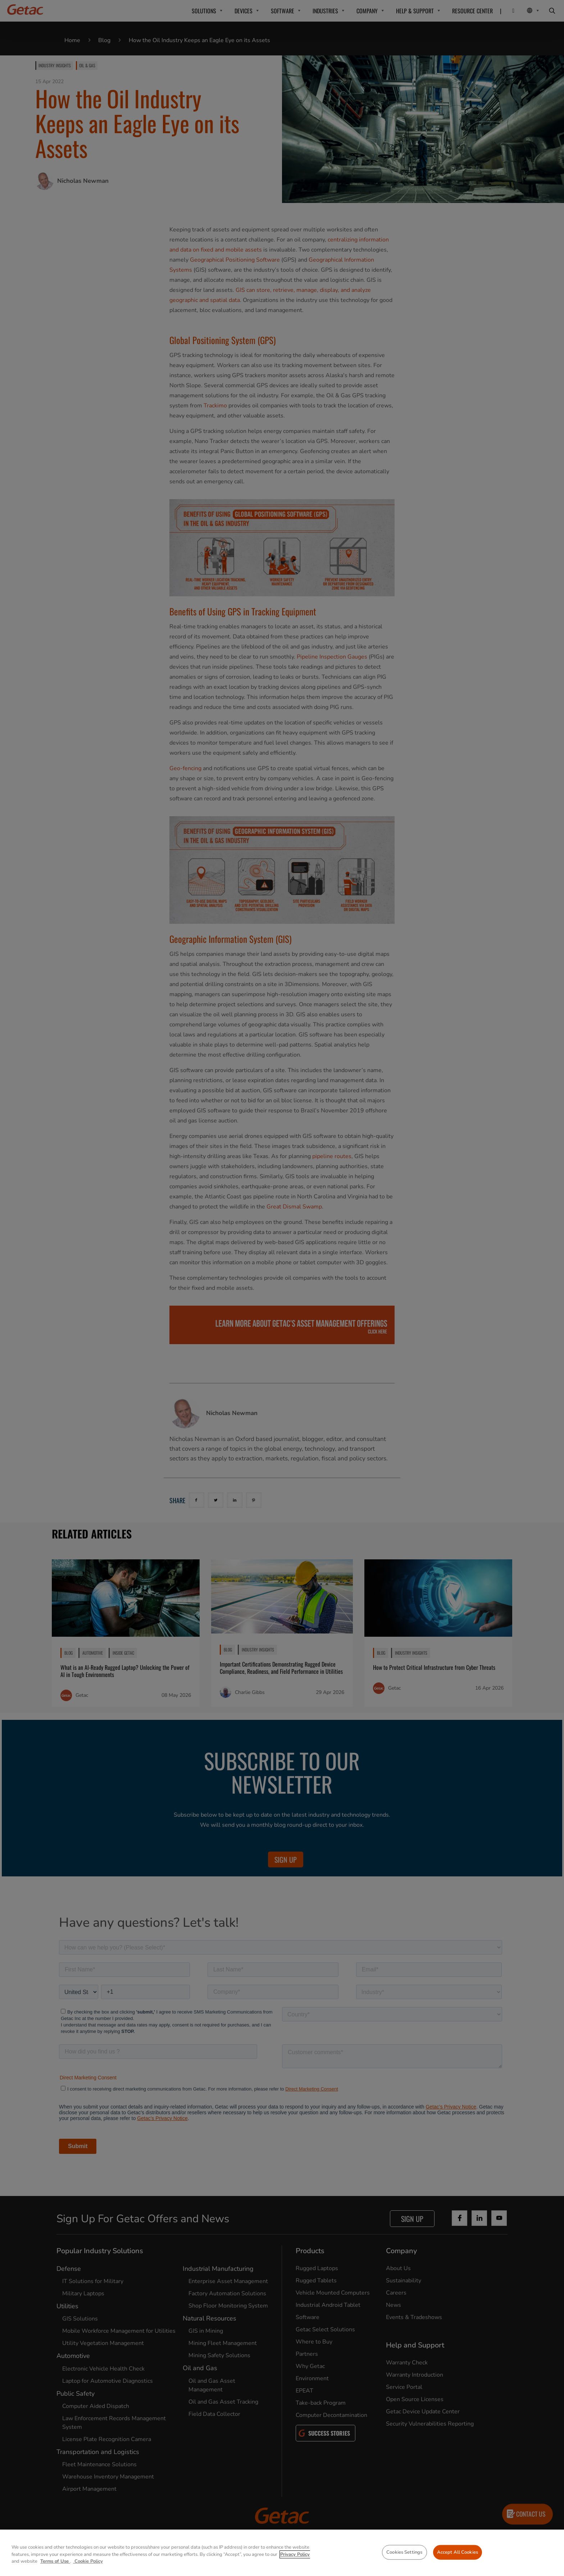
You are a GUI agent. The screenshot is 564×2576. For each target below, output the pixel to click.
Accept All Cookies (457, 2552)
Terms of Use (55, 2561)
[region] (282, 2553)
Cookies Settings (404, 2552)
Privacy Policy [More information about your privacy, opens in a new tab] (295, 2554)
